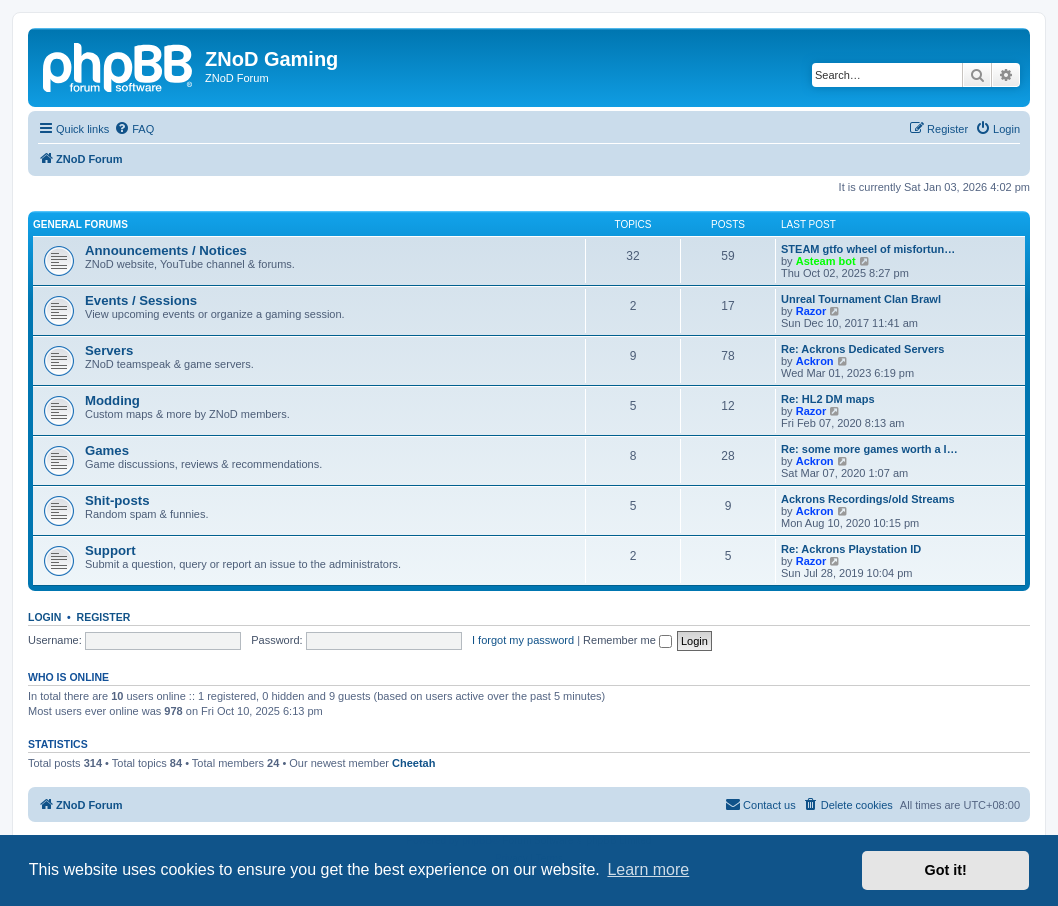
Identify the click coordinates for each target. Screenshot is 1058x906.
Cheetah (413, 763)
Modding (112, 400)
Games (107, 450)
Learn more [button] (648, 869)
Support (110, 550)
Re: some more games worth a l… (869, 449)
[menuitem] (134, 129)
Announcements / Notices (166, 250)
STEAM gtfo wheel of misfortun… (868, 249)
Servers (109, 350)
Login (44, 617)
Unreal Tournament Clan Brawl (861, 299)
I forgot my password (523, 640)
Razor (811, 311)
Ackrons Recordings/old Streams (868, 499)
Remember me (627, 640)
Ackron (815, 361)
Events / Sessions (141, 300)
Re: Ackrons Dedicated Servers (862, 349)
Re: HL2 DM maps (828, 399)
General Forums (80, 224)
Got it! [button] (946, 870)
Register (104, 617)
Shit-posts (117, 500)
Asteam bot (826, 261)
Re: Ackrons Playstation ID (851, 549)
